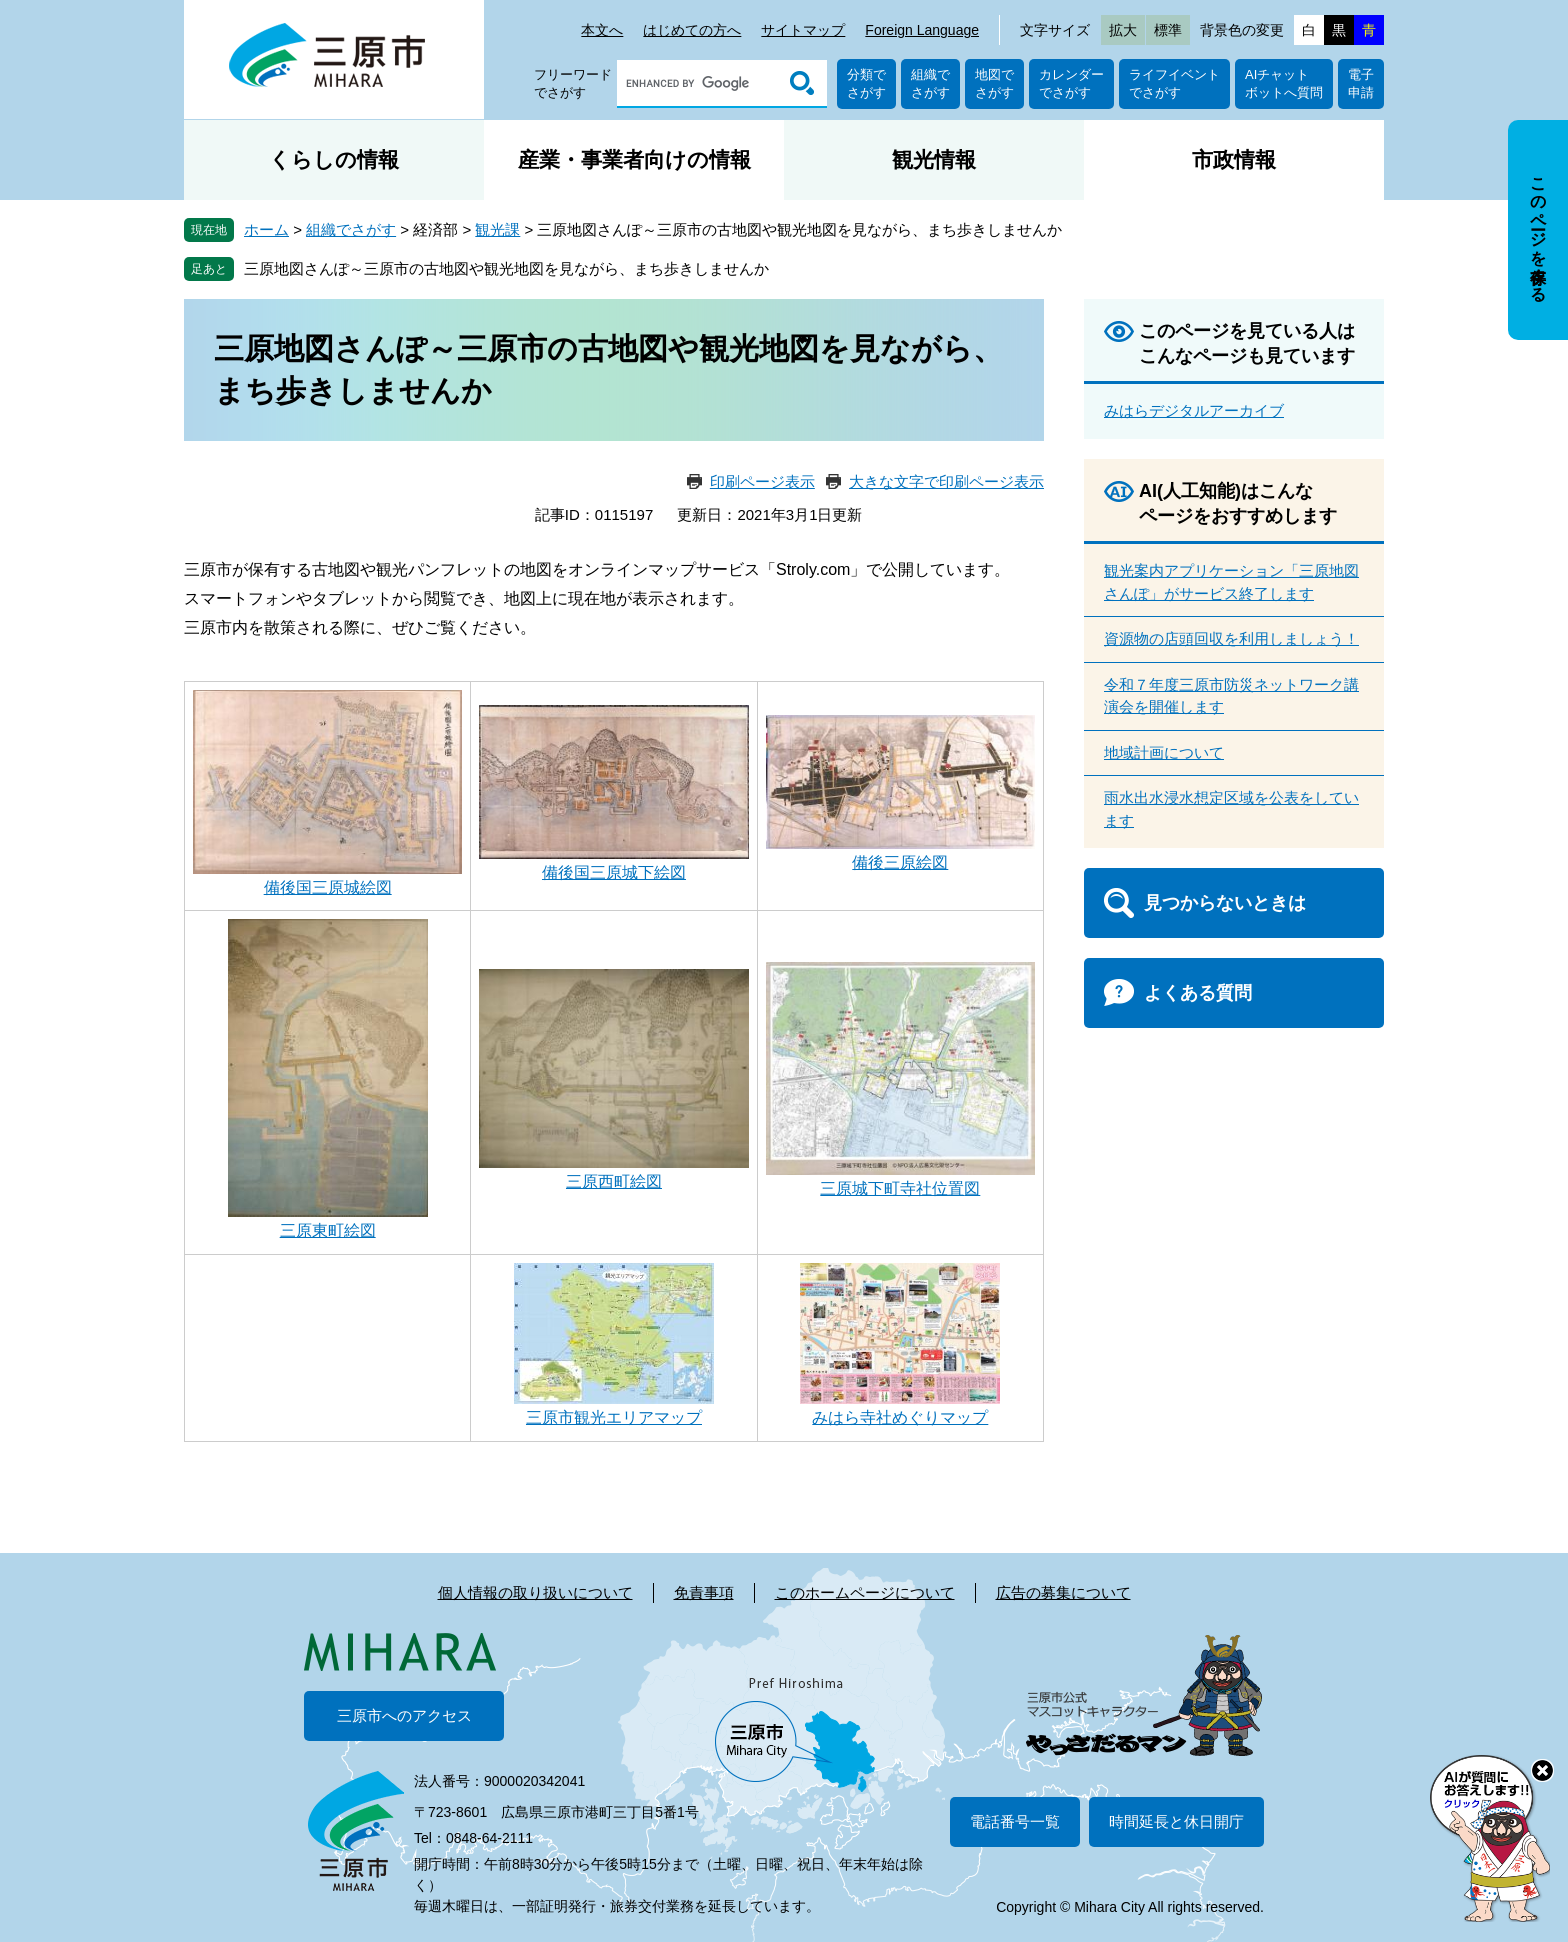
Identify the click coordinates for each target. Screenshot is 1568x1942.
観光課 (497, 229)
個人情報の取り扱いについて (535, 1592)
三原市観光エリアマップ (614, 1417)
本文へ (602, 30)
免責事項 (704, 1592)
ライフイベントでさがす (1174, 83)
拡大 (1123, 30)
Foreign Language (922, 30)
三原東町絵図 (328, 1230)
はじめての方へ (692, 30)
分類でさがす (866, 83)
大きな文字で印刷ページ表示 (946, 481)
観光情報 (934, 159)
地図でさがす (994, 83)
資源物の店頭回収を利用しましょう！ (1231, 638)
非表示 (1556, 121)
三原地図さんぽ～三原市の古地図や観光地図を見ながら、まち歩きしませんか (506, 268)
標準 (1168, 30)
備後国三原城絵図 (328, 887)
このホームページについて (865, 1592)
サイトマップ (803, 30)
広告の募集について (1063, 1592)
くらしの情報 (334, 159)
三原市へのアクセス (404, 1715)
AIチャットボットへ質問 (1284, 83)
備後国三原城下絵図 (614, 872)
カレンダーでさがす (1071, 83)
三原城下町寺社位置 (892, 1188)
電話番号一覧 (1015, 1821)
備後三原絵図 (900, 862)
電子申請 (1361, 83)
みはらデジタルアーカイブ (1194, 410)
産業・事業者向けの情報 (634, 159)
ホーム (266, 229)
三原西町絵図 (614, 1181)
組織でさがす (930, 83)
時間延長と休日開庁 (1176, 1821)
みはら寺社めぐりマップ (900, 1417)
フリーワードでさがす (573, 83)
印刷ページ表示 (762, 481)
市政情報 (1234, 159)
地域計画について (1164, 752)
